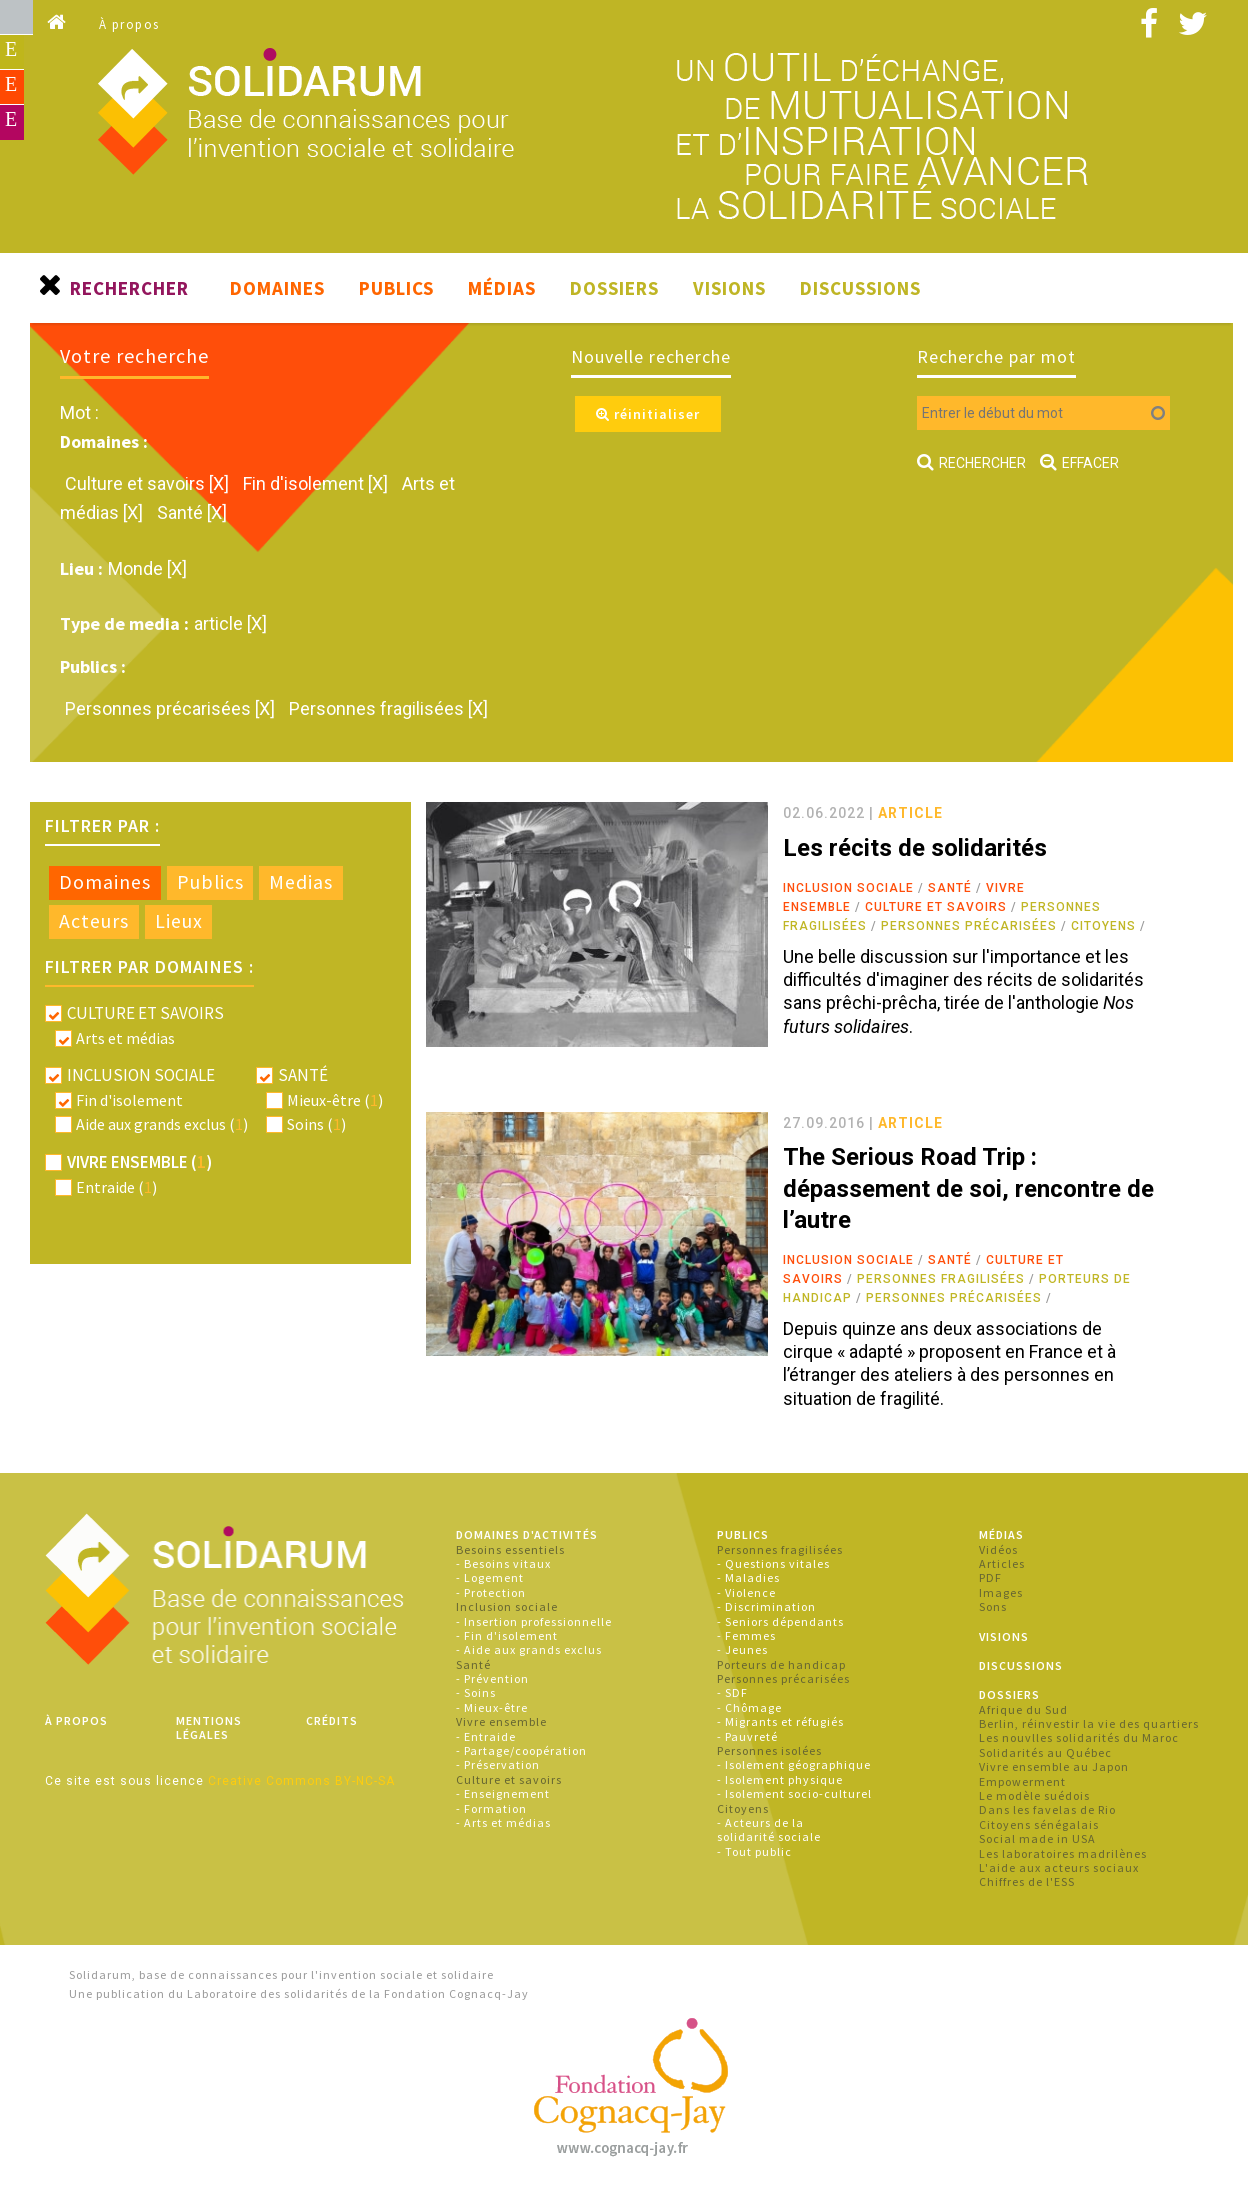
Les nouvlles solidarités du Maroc (1079, 1737)
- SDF (732, 1692)
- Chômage (749, 1707)
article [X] (230, 623)
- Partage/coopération (521, 1750)
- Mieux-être (492, 1707)
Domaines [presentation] (105, 882)
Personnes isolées (769, 1750)
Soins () (316, 1124)
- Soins (476, 1692)
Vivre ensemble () (139, 1162)
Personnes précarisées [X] (172, 708)
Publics (396, 288)
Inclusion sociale (848, 888)
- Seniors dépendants (780, 1621)
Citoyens (1103, 926)
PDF (990, 1577)
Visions (729, 288)
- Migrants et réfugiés (780, 1721)
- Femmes (746, 1635)
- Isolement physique (780, 1779)
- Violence (746, 1592)
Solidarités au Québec (1045, 1752)
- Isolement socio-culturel (794, 1793)
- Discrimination (766, 1606)
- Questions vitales (773, 1563)
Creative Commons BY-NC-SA (301, 1781)
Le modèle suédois (1034, 1795)
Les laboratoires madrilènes (1063, 1853)
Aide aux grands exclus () (162, 1124)
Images (1001, 1592)
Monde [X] (147, 568)
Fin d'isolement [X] (317, 483)
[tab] (105, 883)
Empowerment (1022, 1781)
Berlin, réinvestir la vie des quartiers (1089, 1723)
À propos (129, 24)
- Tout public (754, 1851)
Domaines (277, 288)
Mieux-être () (335, 1100)
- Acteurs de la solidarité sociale (769, 1829)
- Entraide (486, 1736)
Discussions (860, 288)
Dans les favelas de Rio (1047, 1809)
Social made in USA (1037, 1838)
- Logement (490, 1577)
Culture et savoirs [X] (149, 483)
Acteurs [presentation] (94, 921)
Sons (993, 1606)
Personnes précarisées (969, 926)
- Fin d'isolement (507, 1635)
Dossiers (614, 288)
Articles (1002, 1563)
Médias (502, 288)
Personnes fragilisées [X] (388, 708)
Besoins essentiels (510, 1549)
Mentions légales (209, 1727)
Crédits (332, 1720)
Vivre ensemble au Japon (1054, 1766)
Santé (950, 888)
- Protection (491, 1592)
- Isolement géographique (794, 1764)
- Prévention (492, 1678)
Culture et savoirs (936, 907)
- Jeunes (742, 1649)
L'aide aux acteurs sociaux (1059, 1867)
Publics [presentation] (210, 882)
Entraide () (116, 1187)
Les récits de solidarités (915, 848)
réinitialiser (648, 414)
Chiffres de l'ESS (1027, 1881)
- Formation (491, 1808)
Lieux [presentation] (179, 921)
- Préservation (498, 1764)
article (910, 813)
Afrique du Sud (1023, 1709)
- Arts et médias (503, 1822)
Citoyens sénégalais (1039, 1824)
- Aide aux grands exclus (529, 1649)
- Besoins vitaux (503, 1563)
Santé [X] (192, 512)
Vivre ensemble (501, 1721)
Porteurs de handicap (781, 1664)
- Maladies (748, 1577)
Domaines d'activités (527, 1534)
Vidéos (998, 1549)
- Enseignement (503, 1793)
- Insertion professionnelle (534, 1621)
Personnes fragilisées (941, 1279)
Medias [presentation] (301, 882)
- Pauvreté (747, 1736)
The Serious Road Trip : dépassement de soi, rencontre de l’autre (968, 1188)
